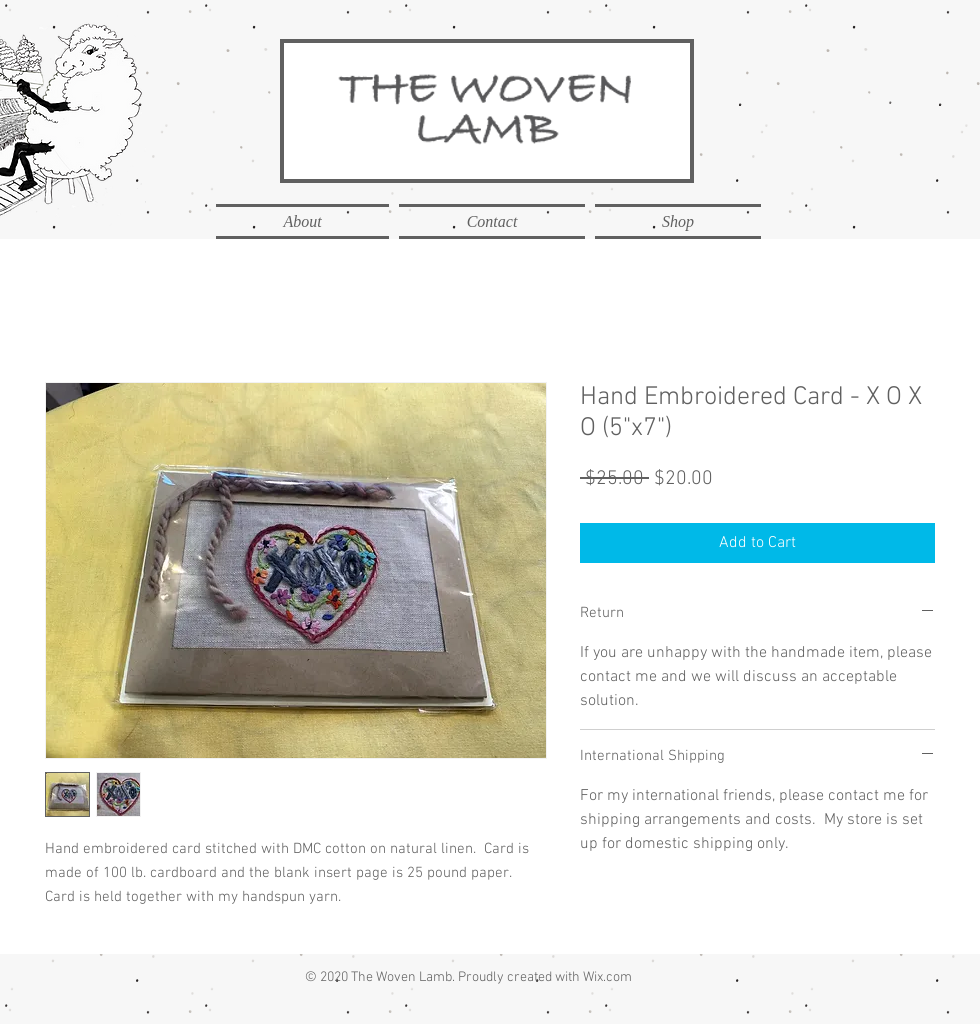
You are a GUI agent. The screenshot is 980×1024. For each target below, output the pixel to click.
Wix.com (607, 977)
